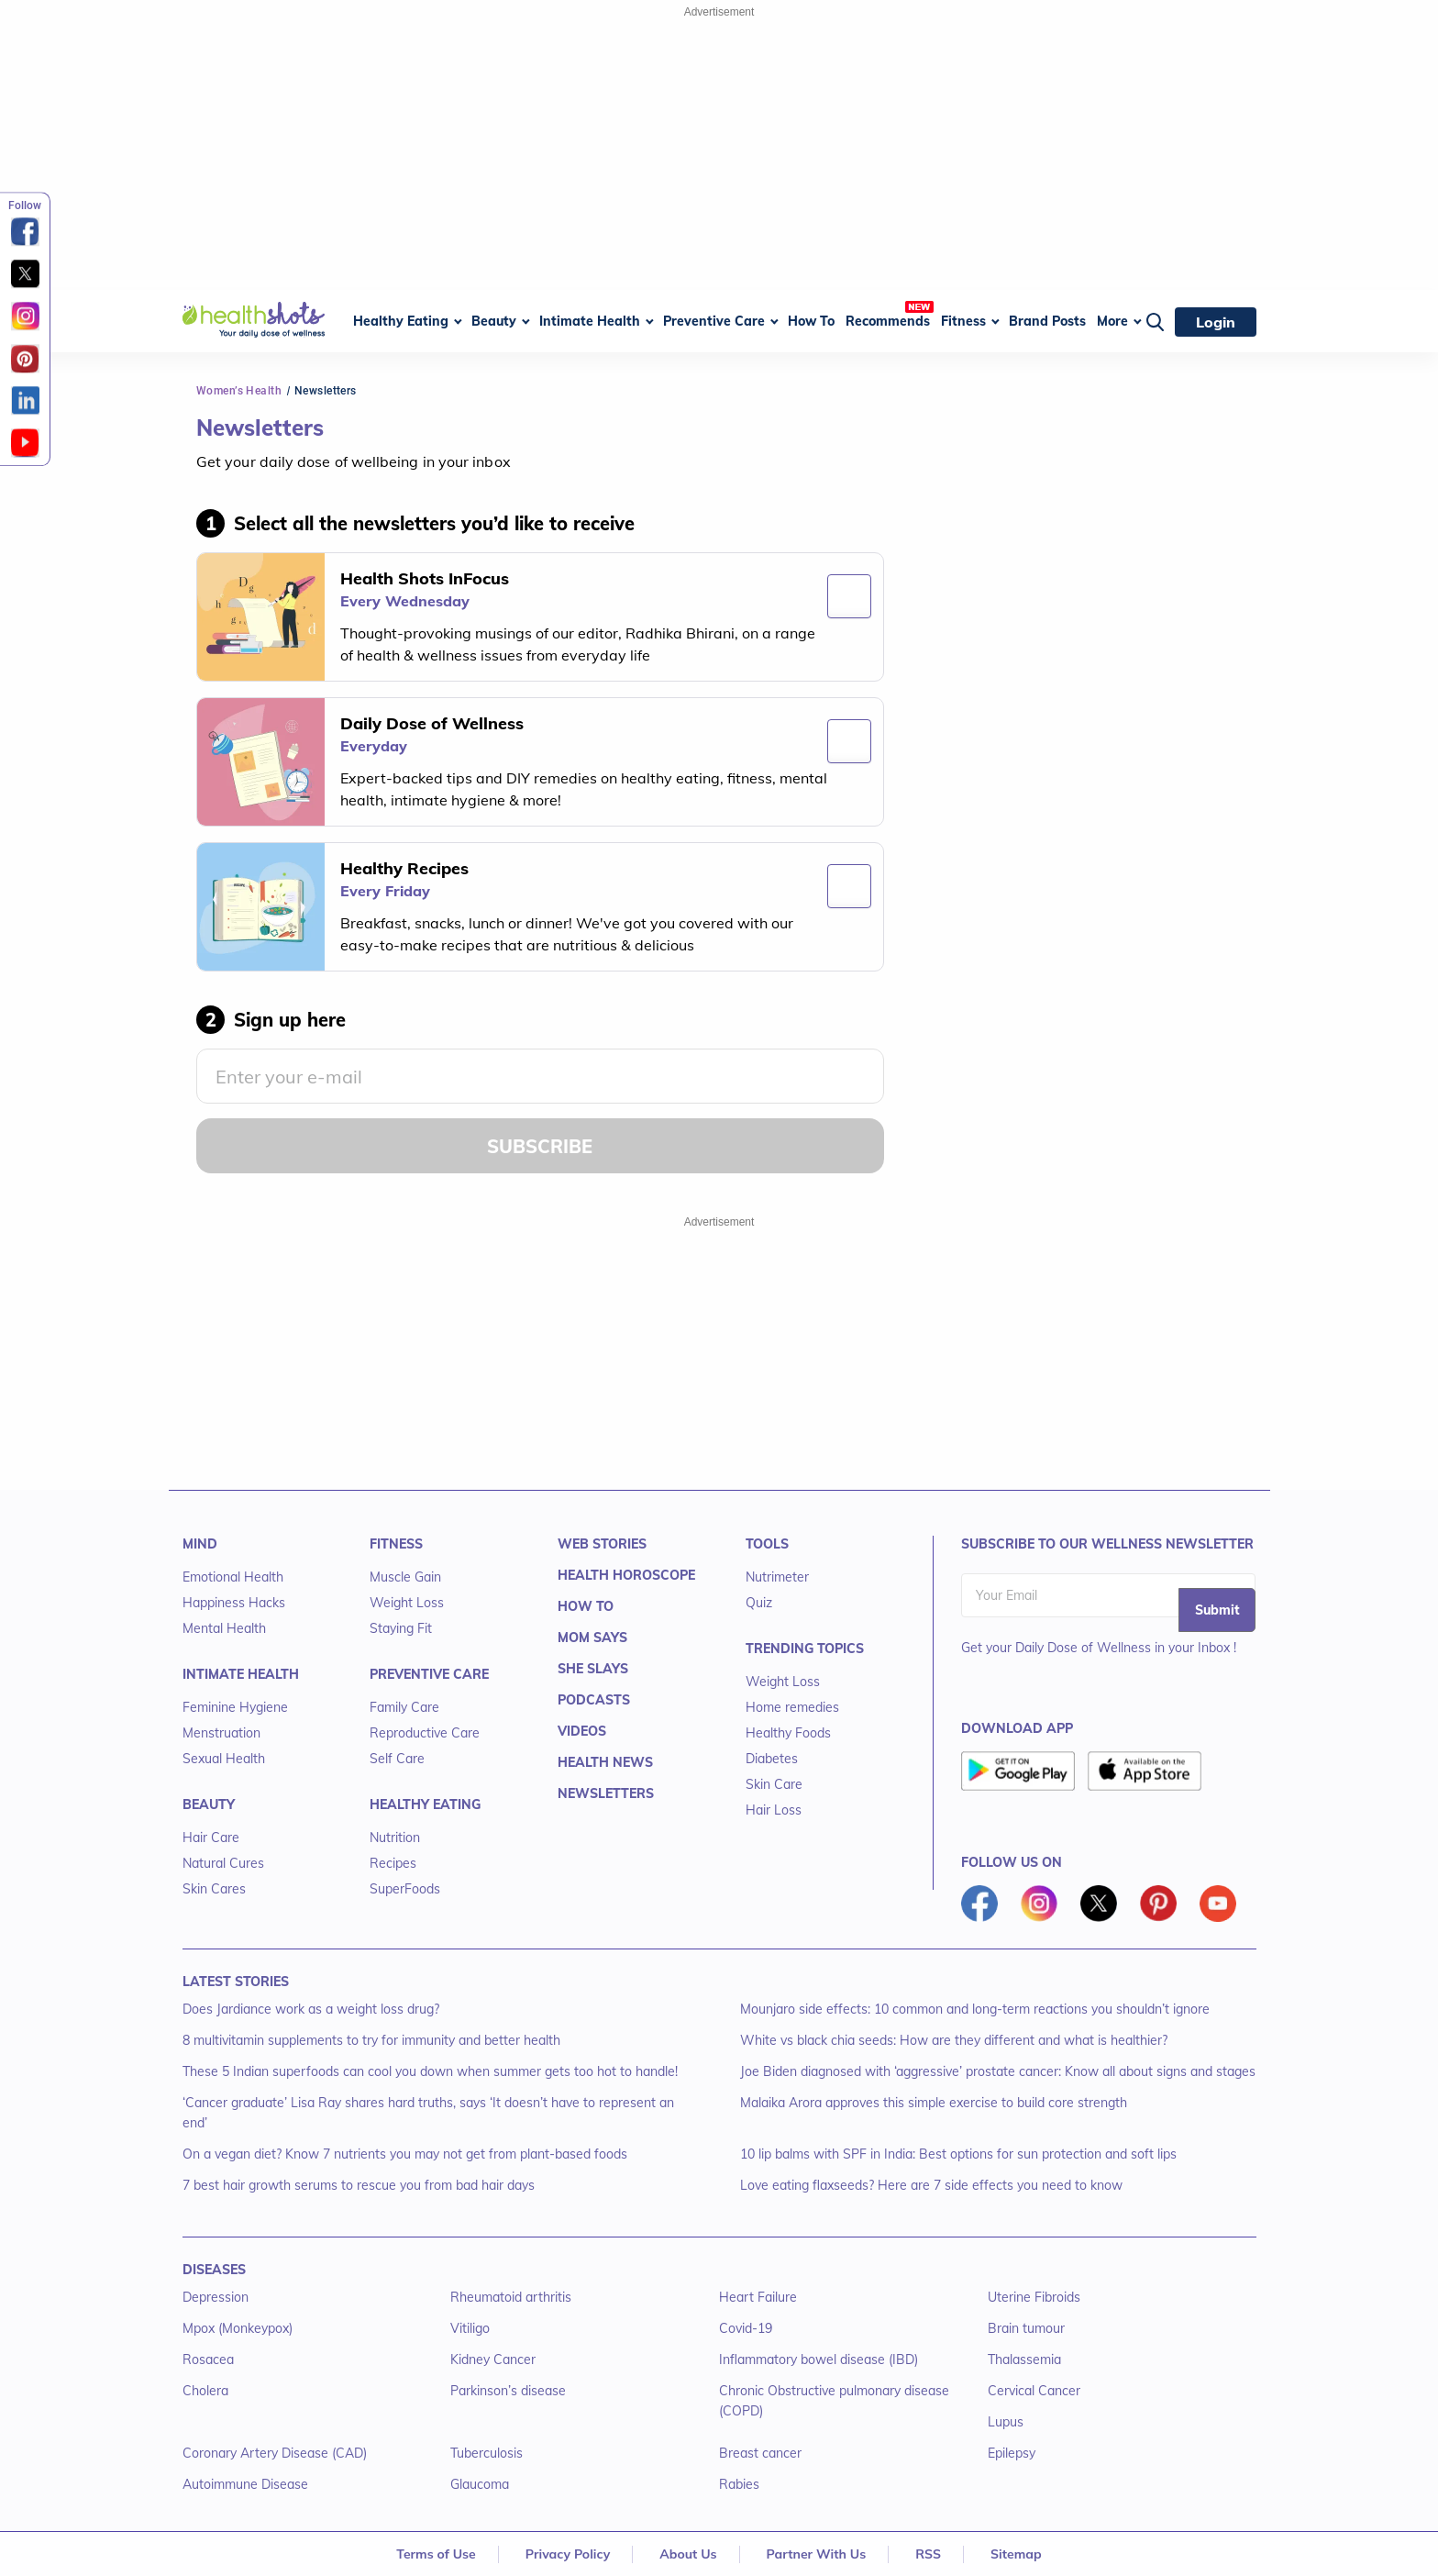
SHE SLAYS (593, 1668)
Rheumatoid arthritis (510, 2297)
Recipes (393, 1863)
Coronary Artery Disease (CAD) (275, 2453)
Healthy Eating (400, 321)
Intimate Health (589, 321)
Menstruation (221, 1733)
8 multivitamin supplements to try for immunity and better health (371, 2040)
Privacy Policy (567, 2554)
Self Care (397, 1758)
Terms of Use (435, 2554)
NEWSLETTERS (606, 1793)
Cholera (205, 2390)
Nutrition (395, 1837)
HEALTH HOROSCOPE (626, 1575)
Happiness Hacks (234, 1602)
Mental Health (224, 1628)
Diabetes (772, 1758)
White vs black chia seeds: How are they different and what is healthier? (953, 2040)
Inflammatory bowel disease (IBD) (818, 2359)
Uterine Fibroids (1034, 2297)
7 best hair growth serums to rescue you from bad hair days (359, 2185)
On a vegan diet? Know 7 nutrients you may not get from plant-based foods (405, 2154)
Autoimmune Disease (245, 2484)
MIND (200, 1544)
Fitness (963, 321)
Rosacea (208, 2359)
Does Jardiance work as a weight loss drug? (311, 2009)
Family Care (404, 1707)
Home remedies (792, 1707)
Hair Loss (774, 1810)
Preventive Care (714, 321)
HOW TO (586, 1606)
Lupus (1005, 2422)
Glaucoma (479, 2484)
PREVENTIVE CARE (429, 1674)
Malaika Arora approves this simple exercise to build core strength (933, 2102)
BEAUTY (209, 1804)
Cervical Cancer (1034, 2390)
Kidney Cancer (493, 2359)
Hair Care (211, 1837)
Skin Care (774, 1784)
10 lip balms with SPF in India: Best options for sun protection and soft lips (958, 2154)
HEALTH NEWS (605, 1762)
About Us (687, 2554)
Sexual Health (224, 1758)
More (1112, 321)
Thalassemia (1024, 2359)
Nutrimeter (777, 1577)
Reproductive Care (425, 1733)
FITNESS (396, 1544)
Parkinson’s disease (508, 2390)
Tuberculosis (486, 2453)
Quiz (759, 1602)
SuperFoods (405, 1889)
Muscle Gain (405, 1577)
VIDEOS (582, 1731)
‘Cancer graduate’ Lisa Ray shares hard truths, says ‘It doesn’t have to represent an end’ (428, 2112)
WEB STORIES (602, 1544)
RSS (928, 2554)
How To (811, 321)
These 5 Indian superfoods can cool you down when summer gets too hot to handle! (430, 2071)
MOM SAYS (592, 1637)
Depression (216, 2297)
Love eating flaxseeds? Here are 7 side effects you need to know (931, 2185)
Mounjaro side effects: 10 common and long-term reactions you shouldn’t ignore (975, 2009)
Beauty (493, 321)
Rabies (739, 2484)
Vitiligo (470, 2328)
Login (1215, 322)
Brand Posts (1047, 321)
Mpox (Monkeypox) (238, 2328)
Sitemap (1016, 2554)
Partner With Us (817, 2554)
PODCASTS (594, 1700)
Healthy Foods (788, 1733)
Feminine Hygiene (235, 1707)
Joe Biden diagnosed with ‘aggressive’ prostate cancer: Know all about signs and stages (997, 2071)
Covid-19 (745, 2328)
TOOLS (767, 1544)
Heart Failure (758, 2297)
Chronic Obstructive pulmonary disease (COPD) (834, 2400)
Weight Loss (407, 1602)
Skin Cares (214, 1889)
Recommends (888, 321)
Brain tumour (1026, 2328)
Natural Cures (223, 1863)
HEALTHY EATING (425, 1804)
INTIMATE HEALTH (241, 1674)
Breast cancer (760, 2453)
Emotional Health (233, 1577)
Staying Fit (401, 1628)
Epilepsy (1011, 2453)
